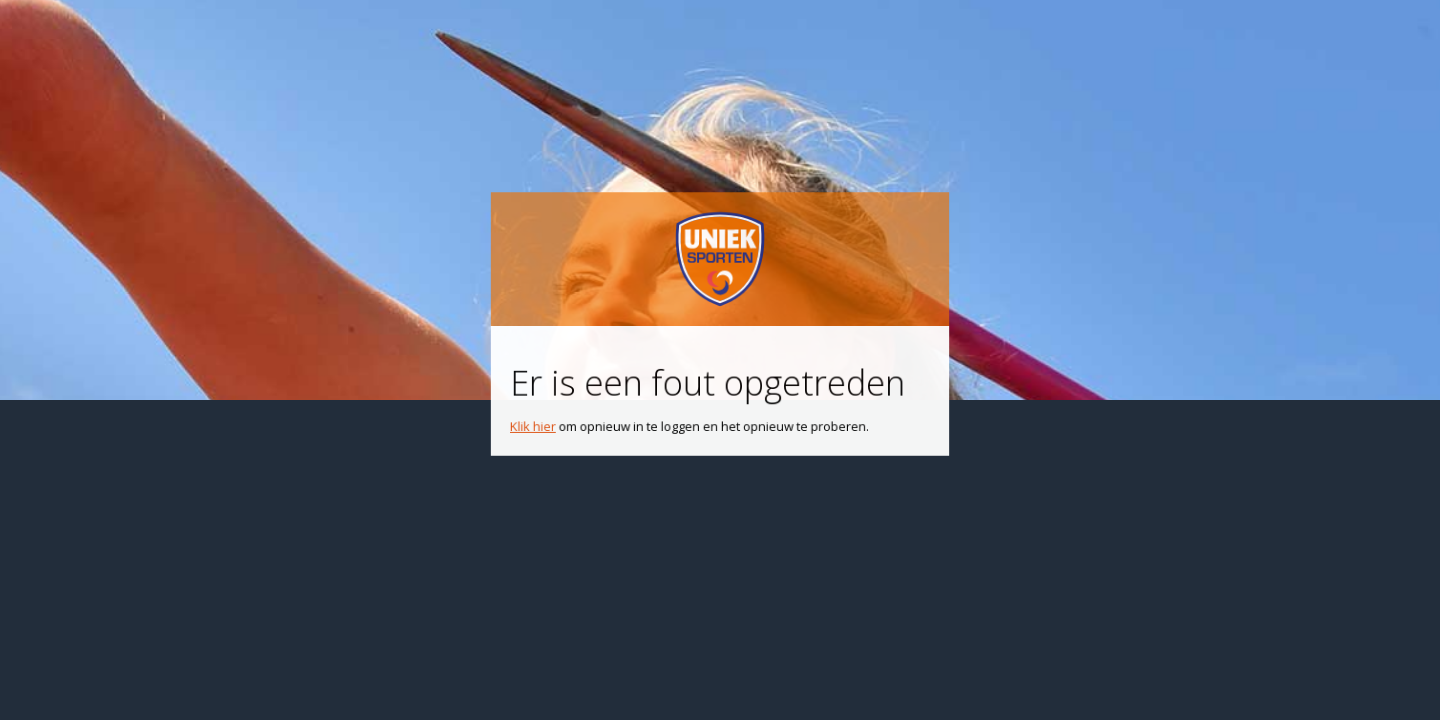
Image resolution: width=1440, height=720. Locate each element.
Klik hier (542, 420)
